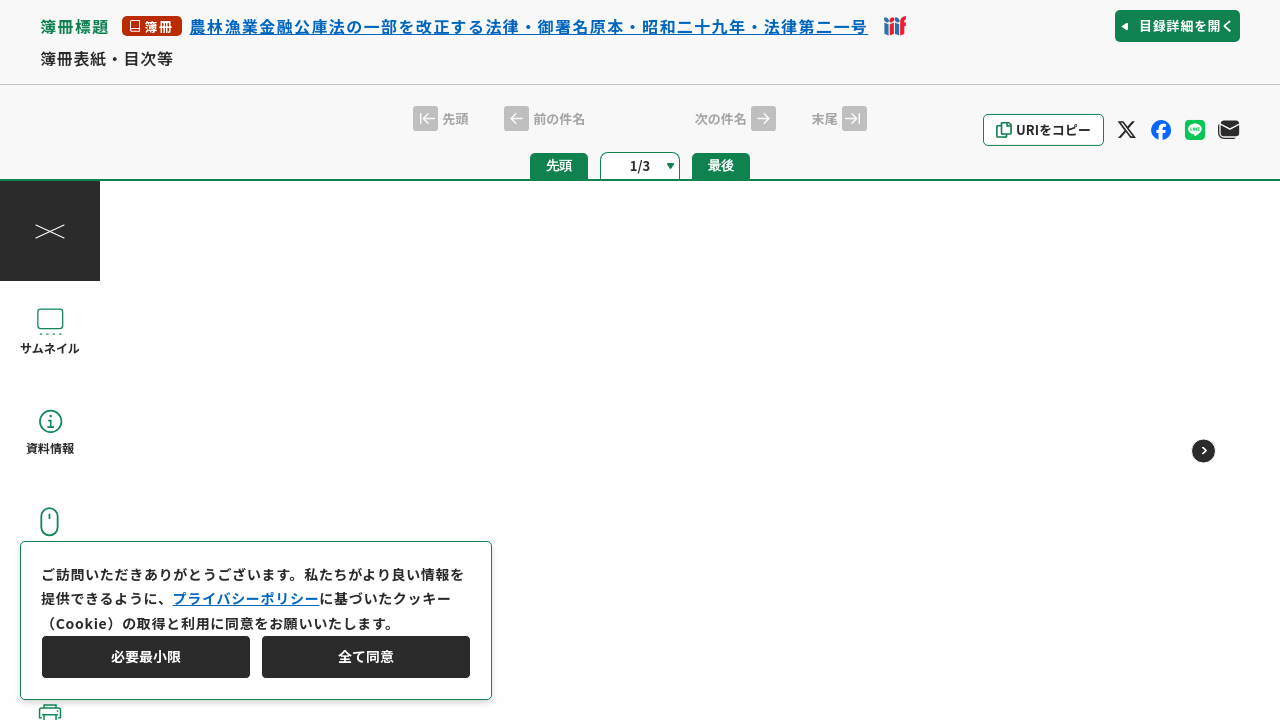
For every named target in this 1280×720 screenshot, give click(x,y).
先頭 (559, 165)
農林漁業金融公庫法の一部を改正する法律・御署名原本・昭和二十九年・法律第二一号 (529, 26)
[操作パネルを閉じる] (50, 231)
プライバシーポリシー (246, 598)
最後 (721, 165)
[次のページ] (1203, 450)
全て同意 (366, 656)
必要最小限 (146, 656)
